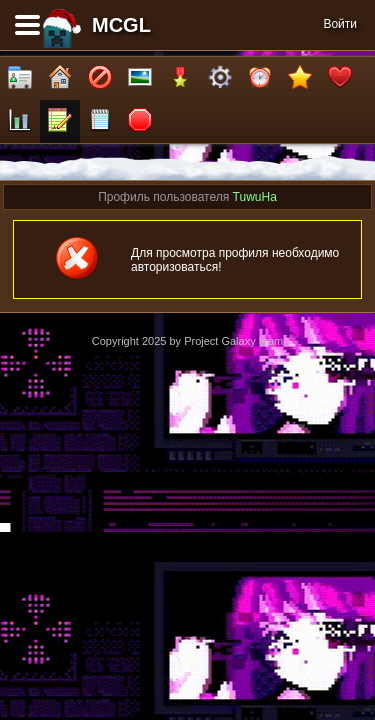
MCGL (121, 25)
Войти (340, 24)
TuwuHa (255, 197)
